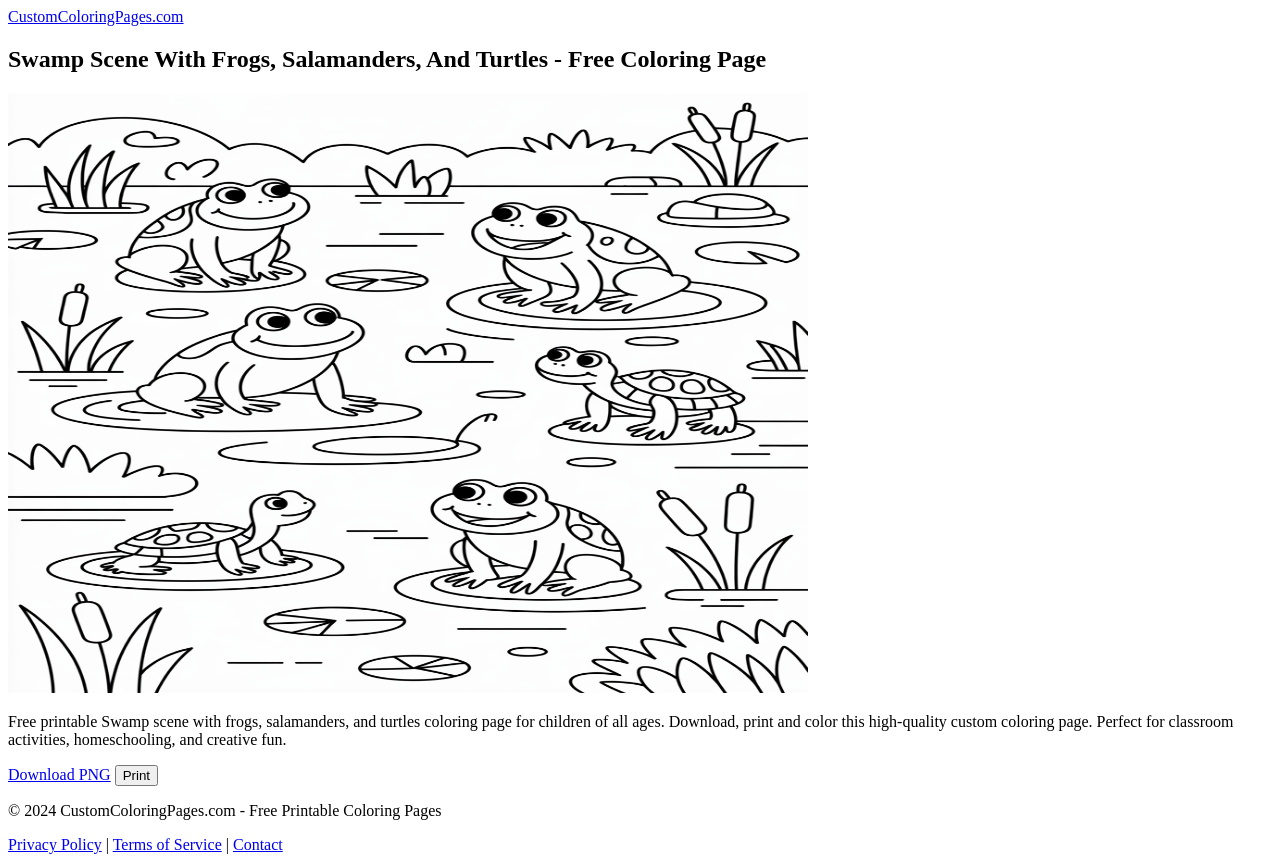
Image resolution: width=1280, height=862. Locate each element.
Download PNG (59, 774)
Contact (258, 844)
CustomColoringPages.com (96, 16)
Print (136, 775)
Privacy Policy (55, 844)
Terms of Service (167, 844)
